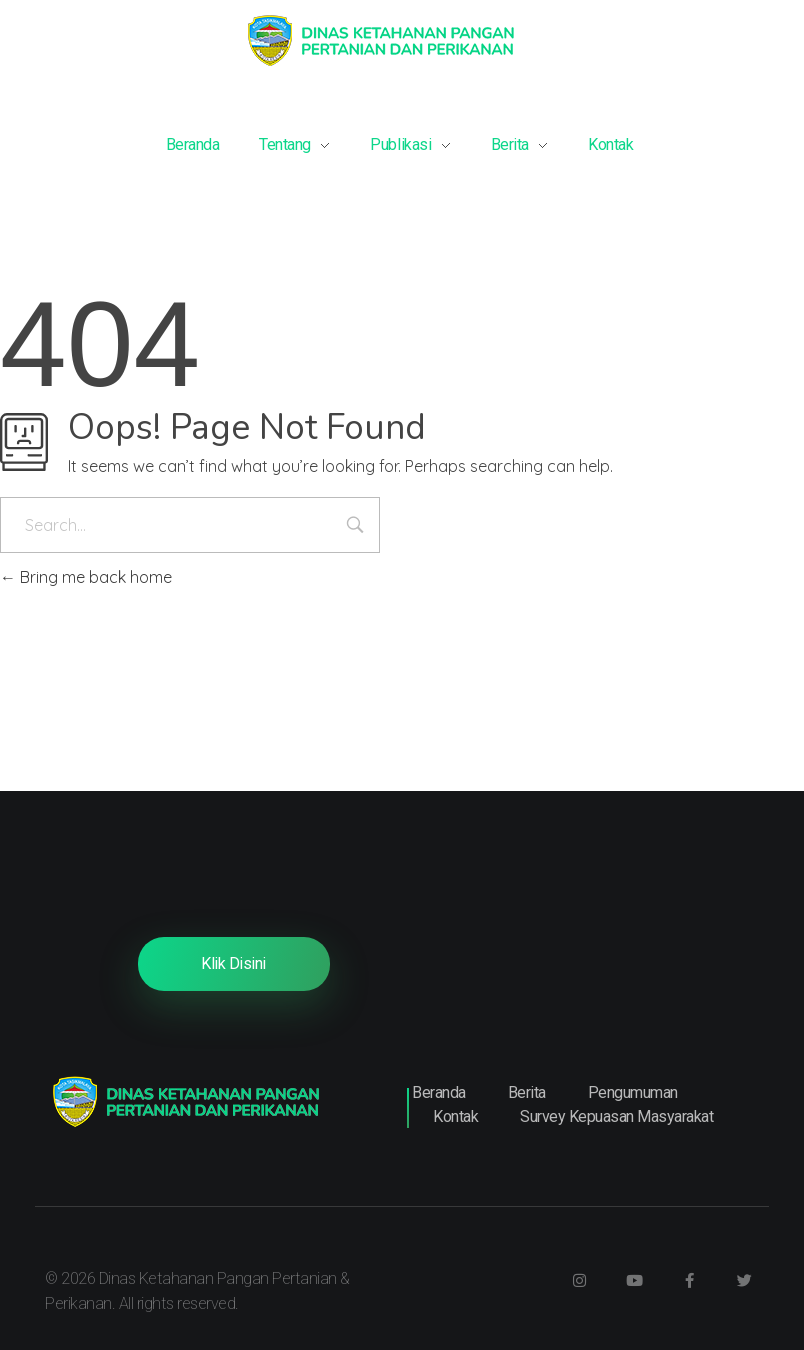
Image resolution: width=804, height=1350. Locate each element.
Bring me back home (86, 577)
